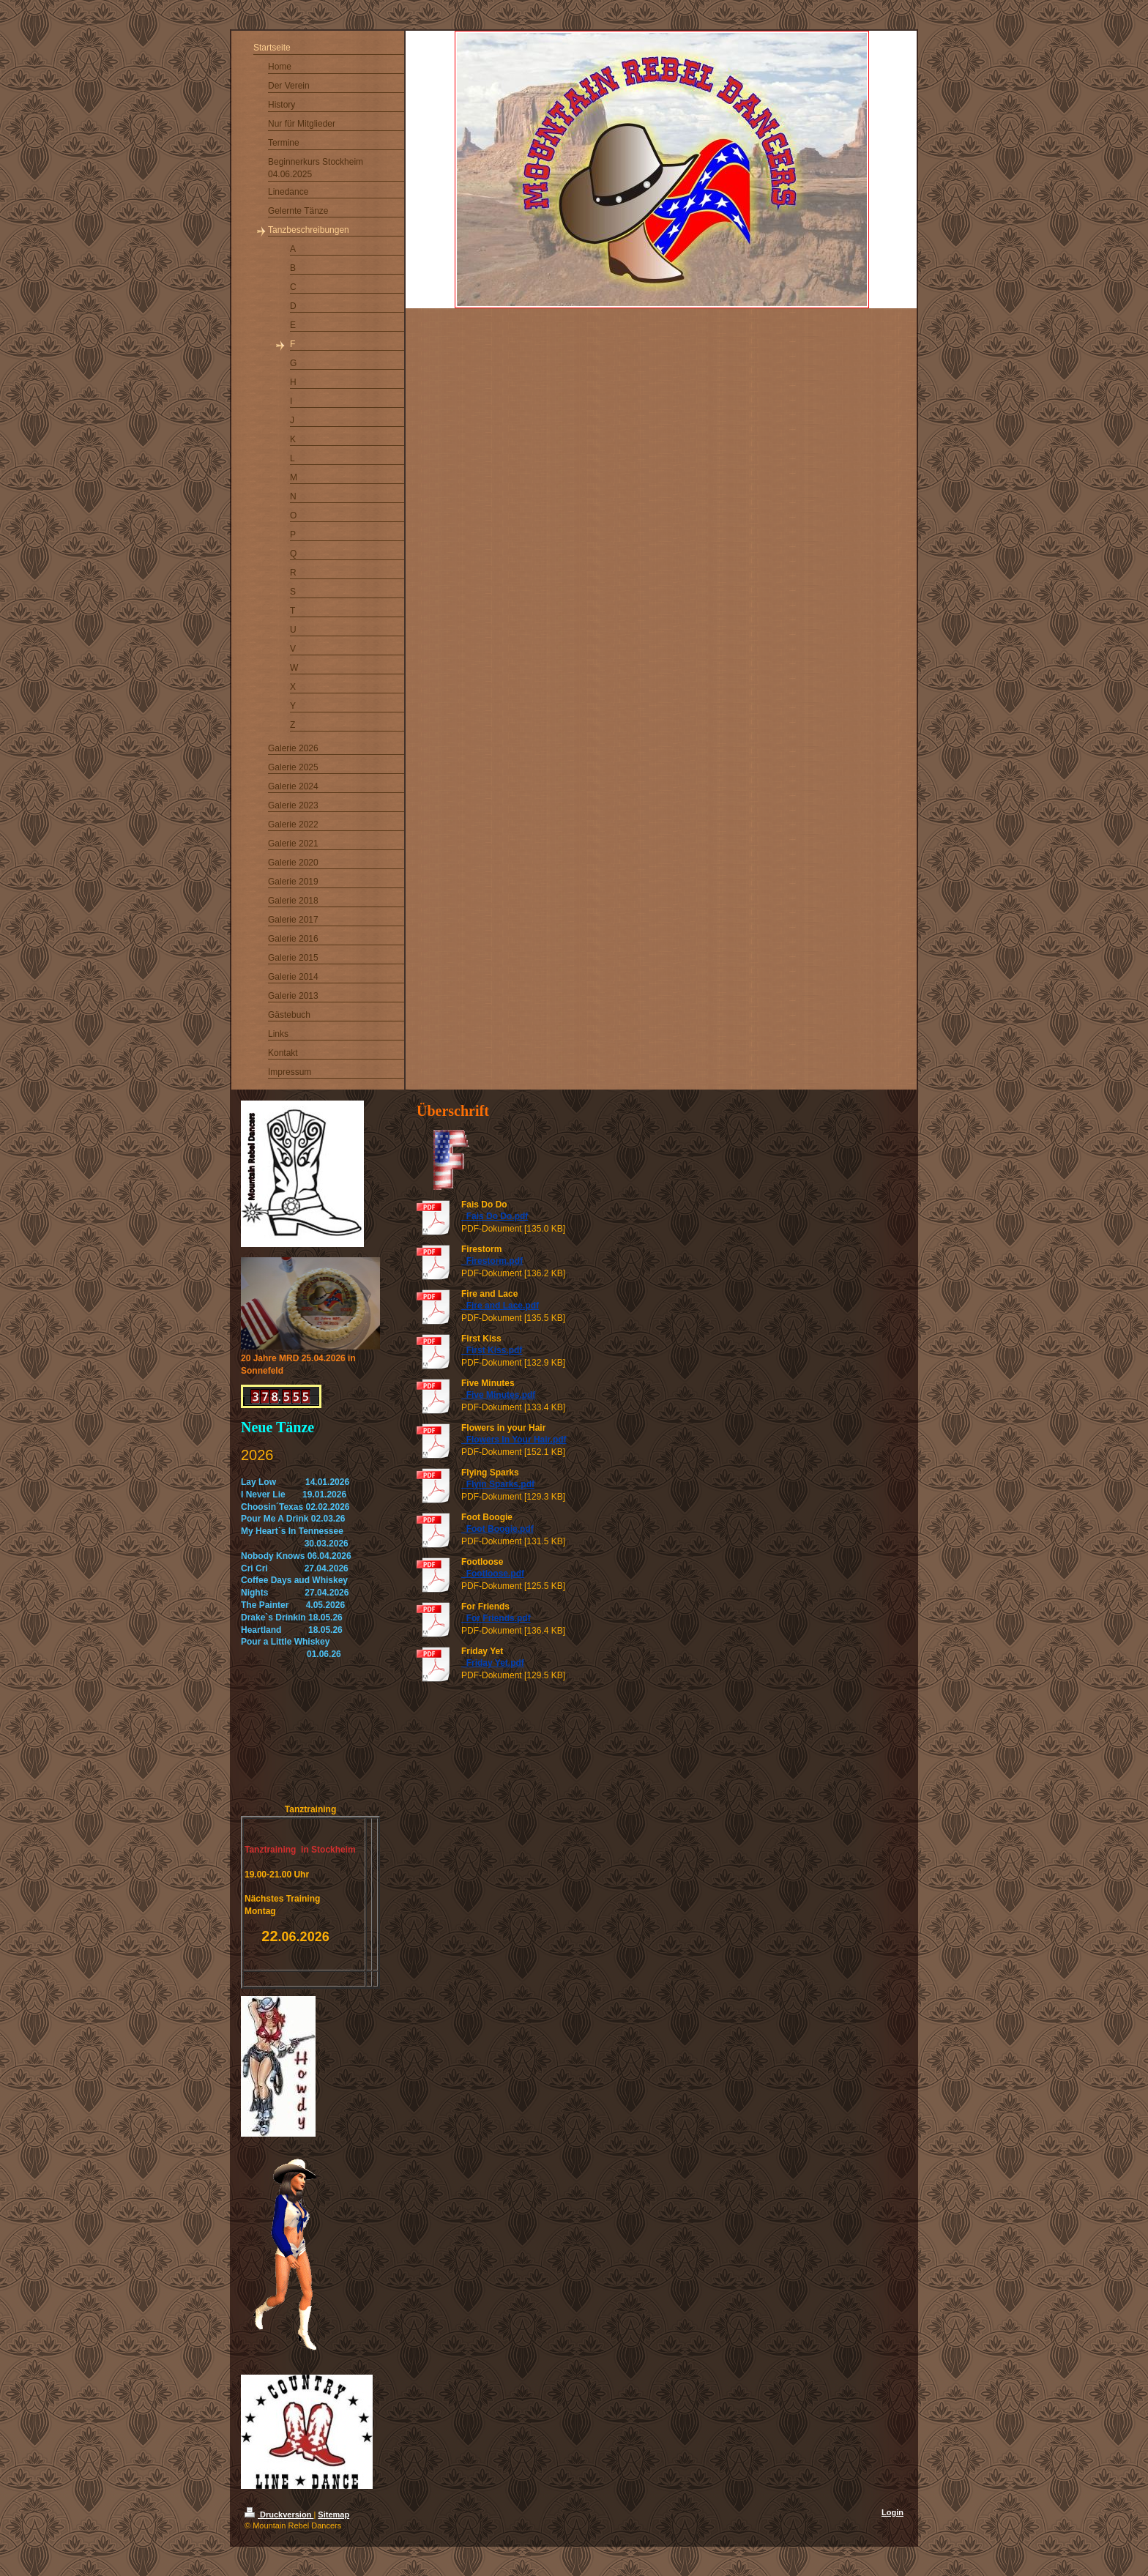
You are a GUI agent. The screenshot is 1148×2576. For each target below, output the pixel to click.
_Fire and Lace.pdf (500, 1305)
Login (892, 2512)
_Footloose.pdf (492, 1573)
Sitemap (333, 2514)
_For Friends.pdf (496, 1618)
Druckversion (279, 2514)
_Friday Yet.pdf (492, 1663)
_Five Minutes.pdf (498, 1395)
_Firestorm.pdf (492, 1261)
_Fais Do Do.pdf (494, 1216)
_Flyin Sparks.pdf (497, 1484)
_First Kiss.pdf (491, 1350)
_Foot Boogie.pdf (497, 1529)
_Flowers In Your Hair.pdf (514, 1439)
